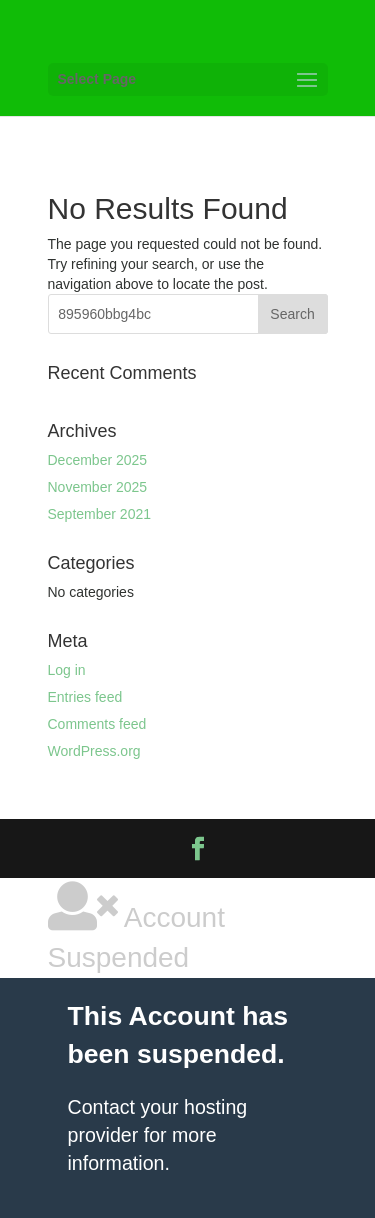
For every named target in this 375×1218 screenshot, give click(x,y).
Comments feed (97, 724)
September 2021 (100, 514)
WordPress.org (94, 751)
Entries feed (85, 697)
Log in (67, 670)
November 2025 (98, 487)
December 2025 (98, 460)
